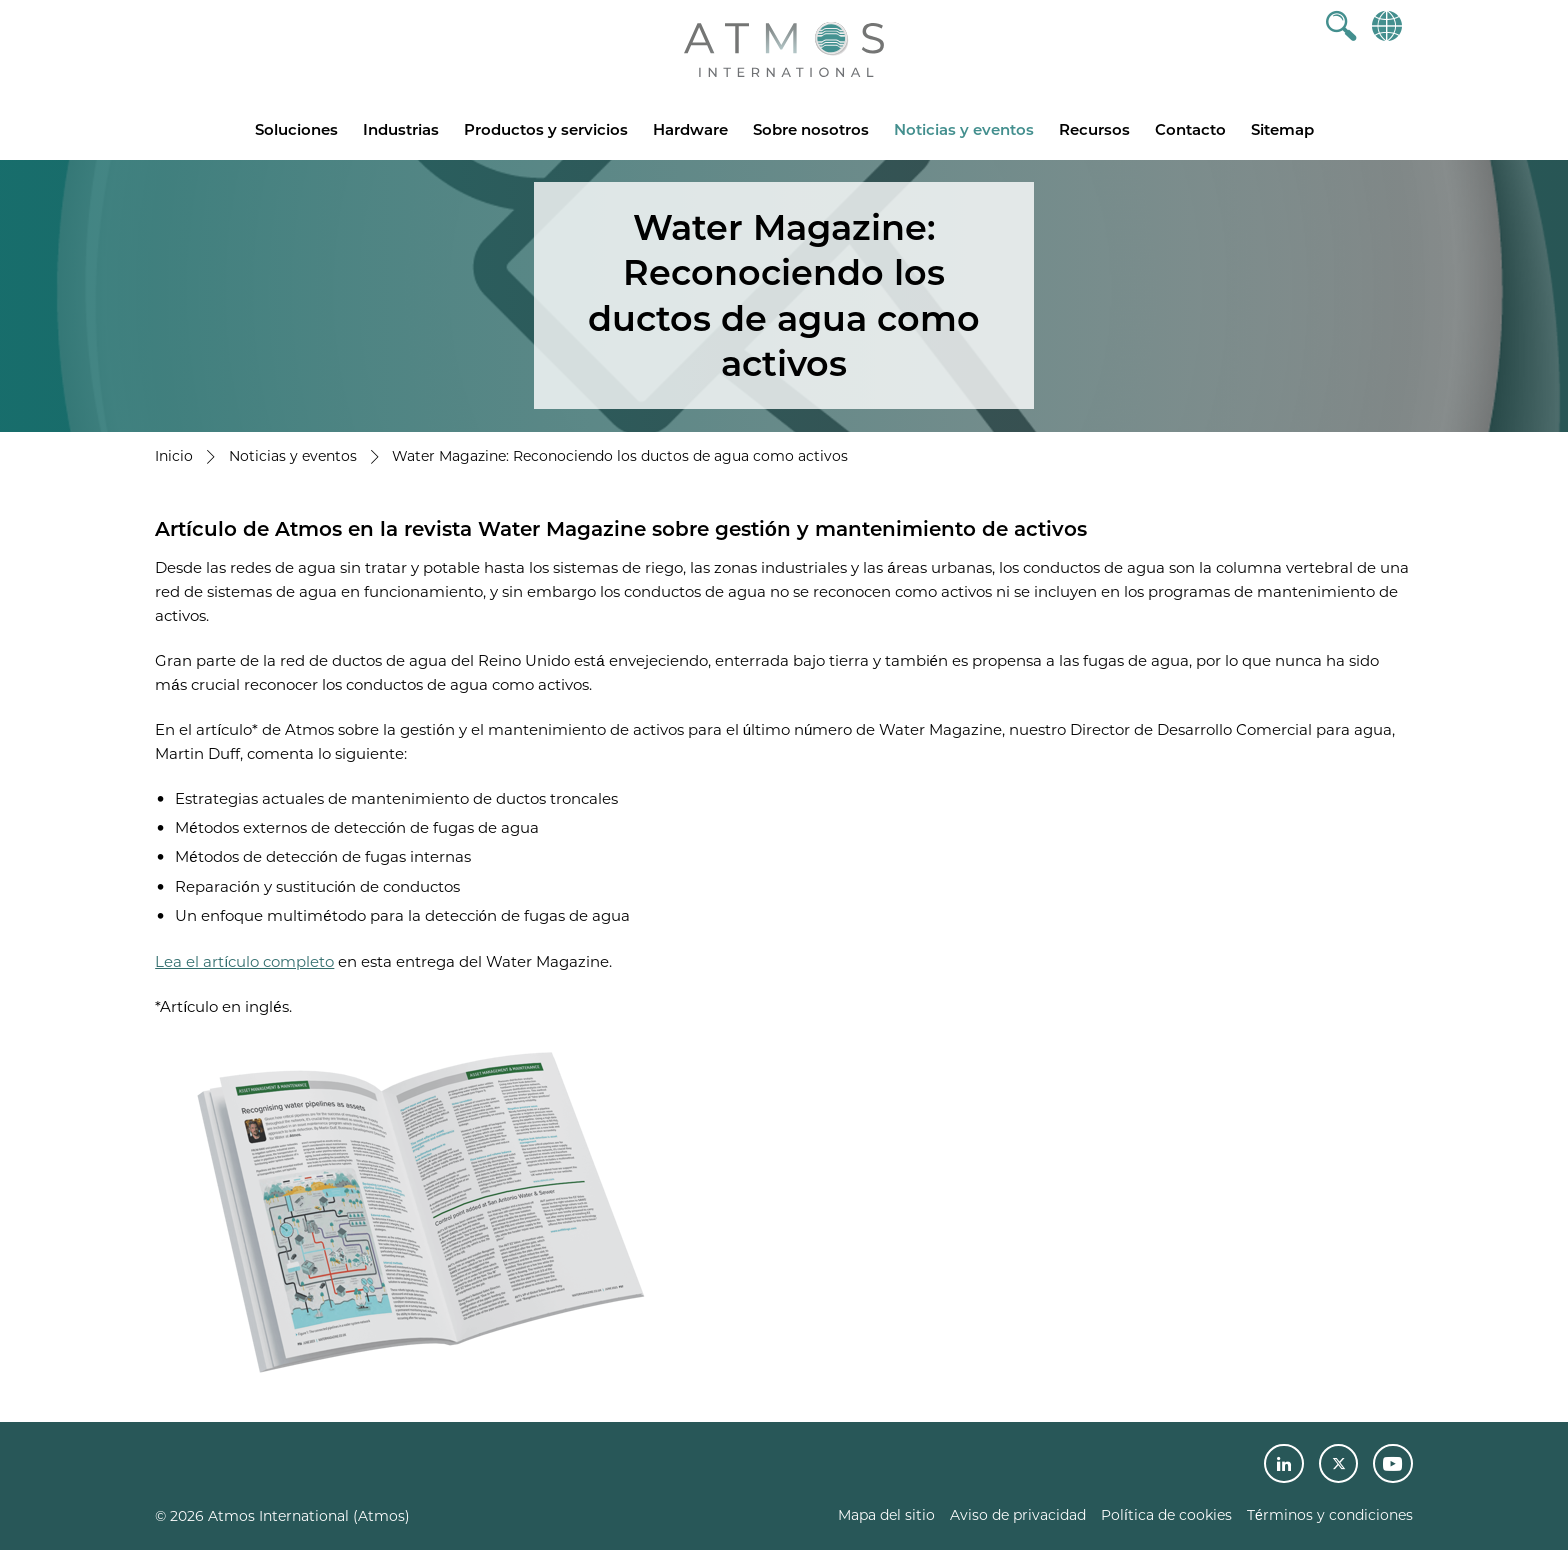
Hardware (690, 129)
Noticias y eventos (964, 129)
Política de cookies (1166, 1515)
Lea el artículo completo (244, 961)
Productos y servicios (546, 129)
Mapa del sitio (886, 1515)
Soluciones (296, 129)
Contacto (1190, 129)
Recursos (1094, 129)
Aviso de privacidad (1018, 1515)
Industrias (401, 129)
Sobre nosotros (811, 129)
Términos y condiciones (1330, 1515)
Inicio (174, 456)
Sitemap (1282, 129)
